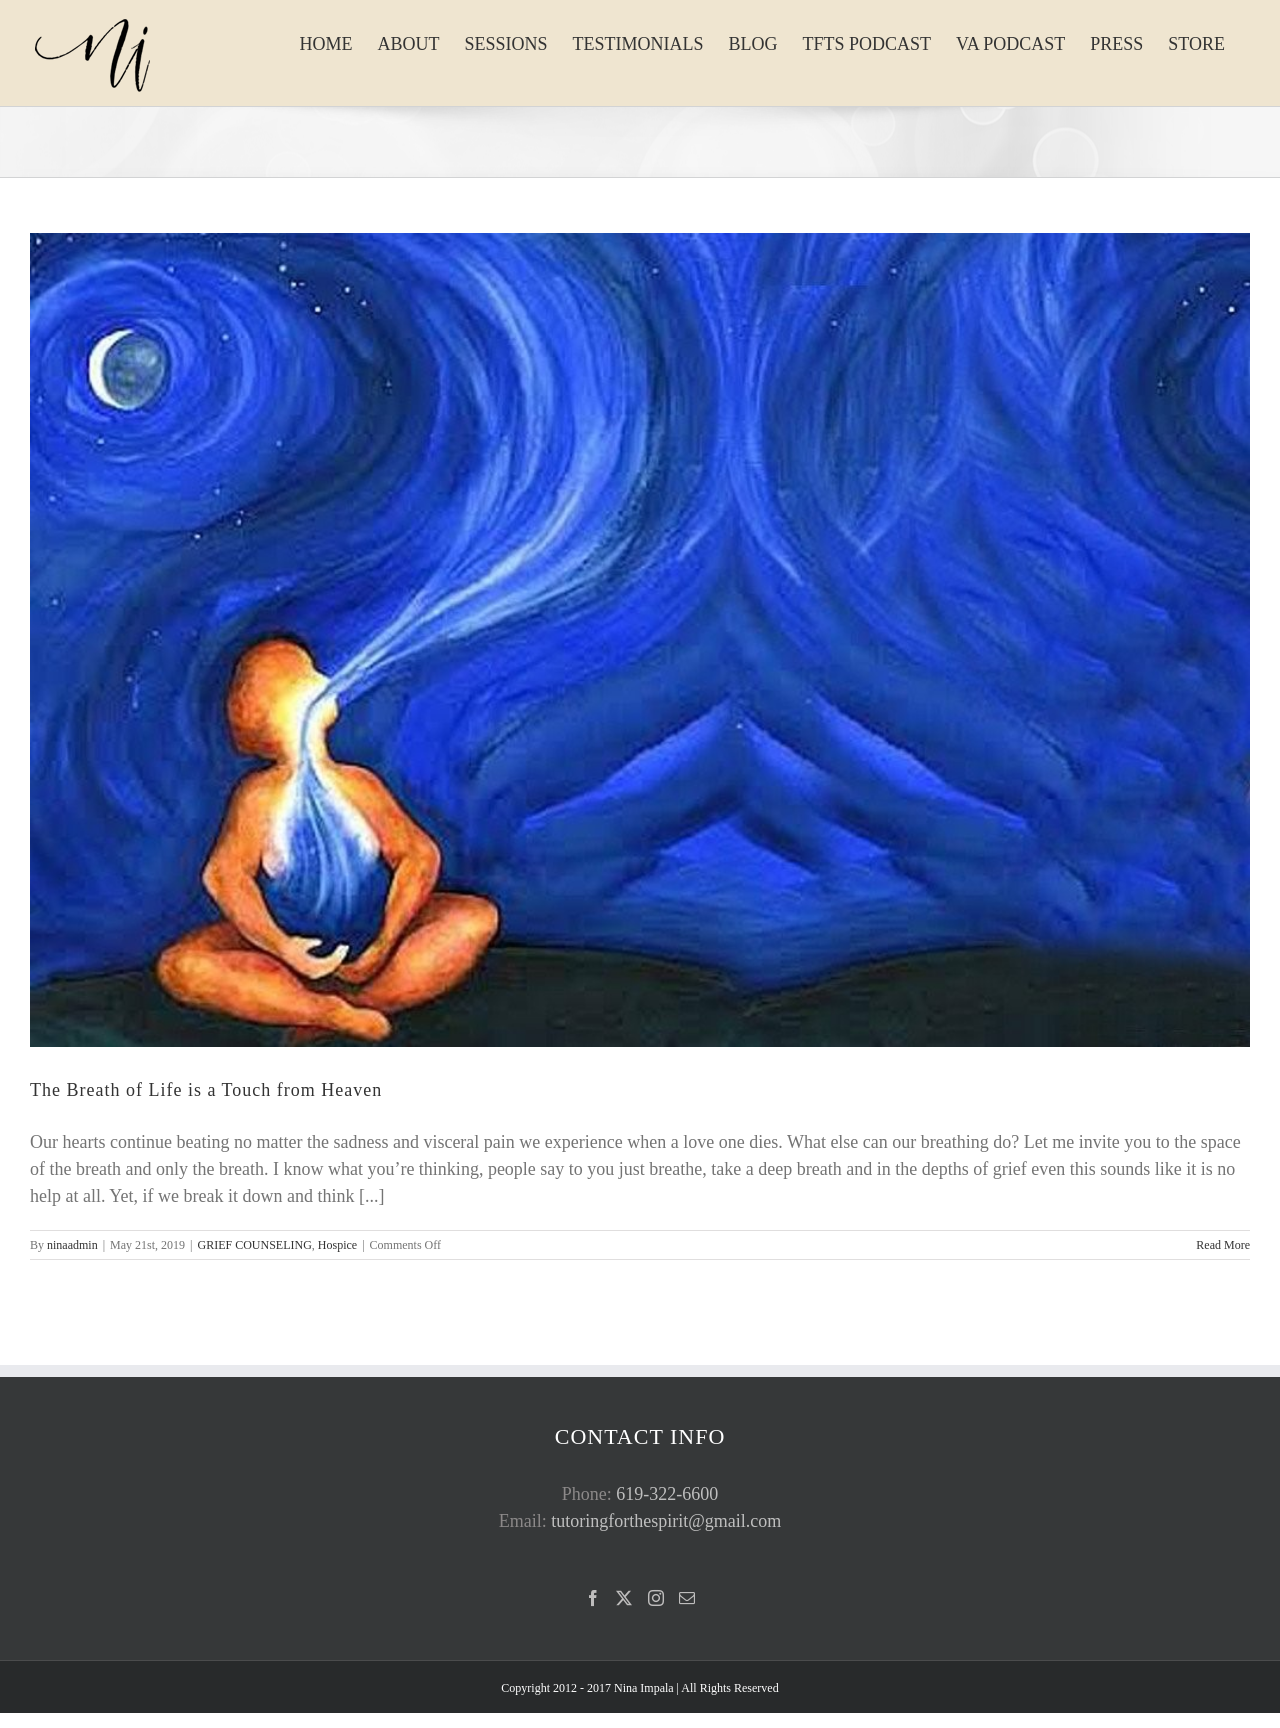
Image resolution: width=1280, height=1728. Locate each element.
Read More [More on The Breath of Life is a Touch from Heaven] (1223, 1245)
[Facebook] (593, 1598)
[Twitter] (624, 1598)
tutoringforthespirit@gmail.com (666, 1521)
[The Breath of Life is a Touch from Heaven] (640, 640)
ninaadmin (72, 1245)
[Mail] (687, 1598)
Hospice (337, 1245)
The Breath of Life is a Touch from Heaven (206, 1090)
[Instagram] (656, 1598)
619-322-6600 (667, 1494)
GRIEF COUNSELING (254, 1245)
